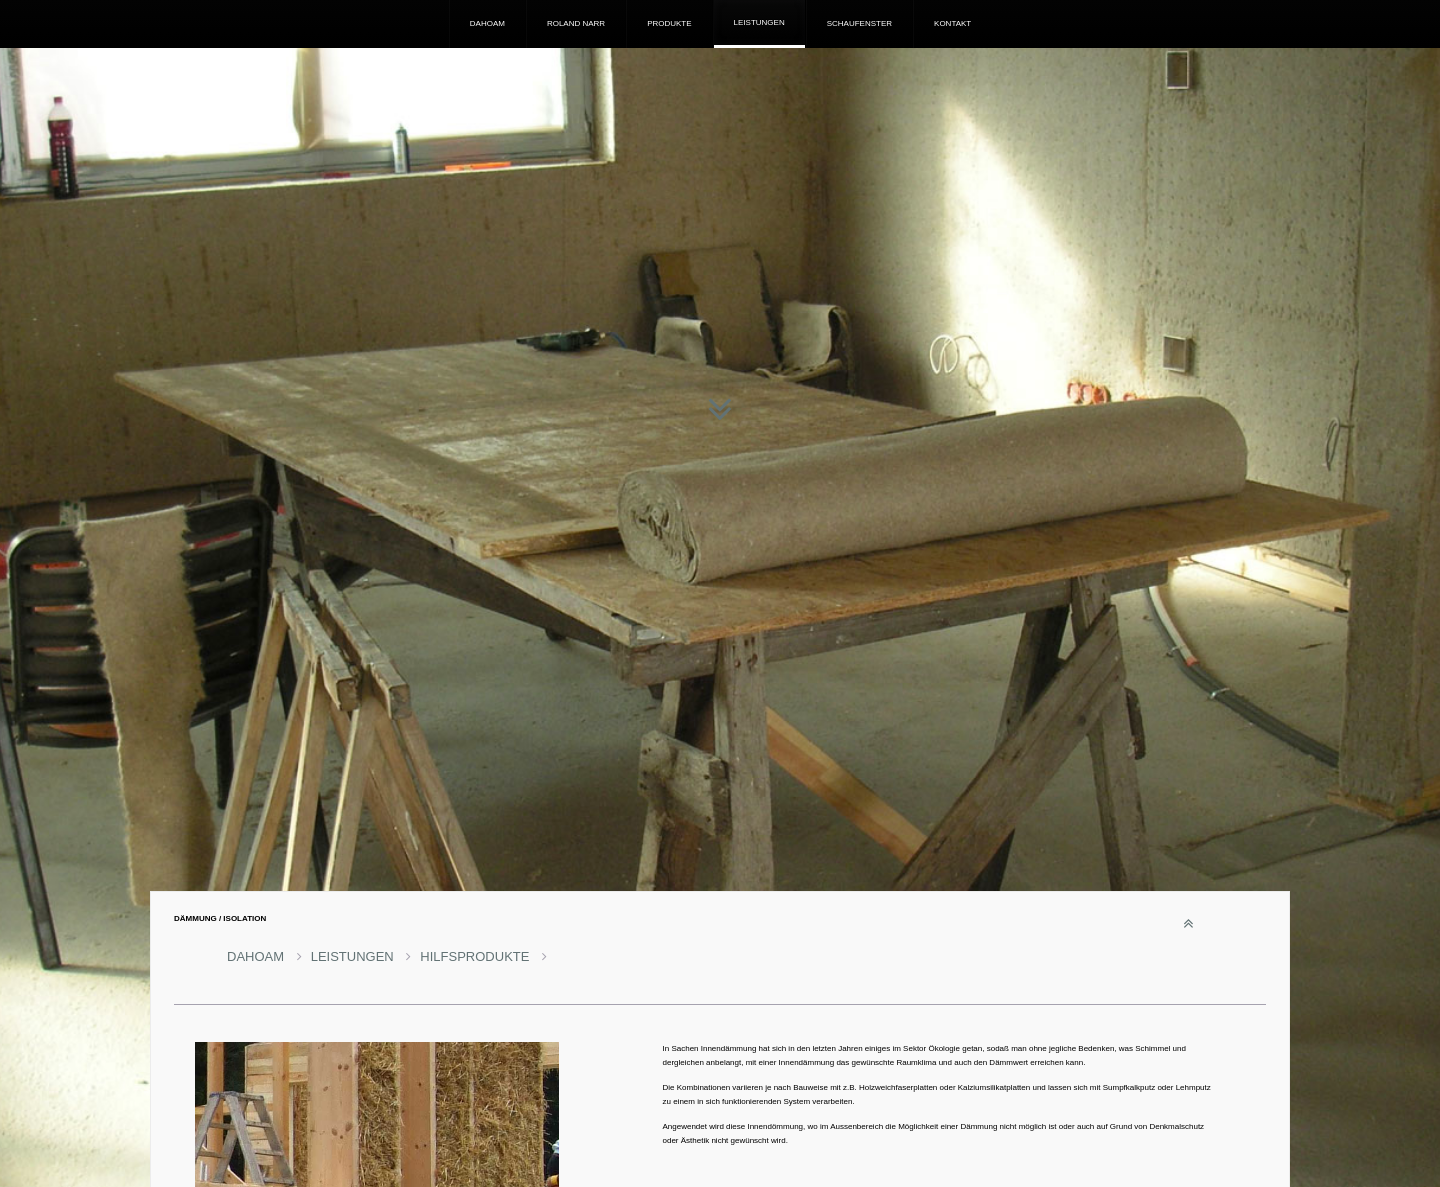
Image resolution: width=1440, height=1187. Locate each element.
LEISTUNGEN (759, 22)
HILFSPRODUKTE (483, 956)
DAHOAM (487, 23)
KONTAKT (952, 23)
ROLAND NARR (576, 23)
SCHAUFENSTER (859, 23)
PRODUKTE (669, 23)
